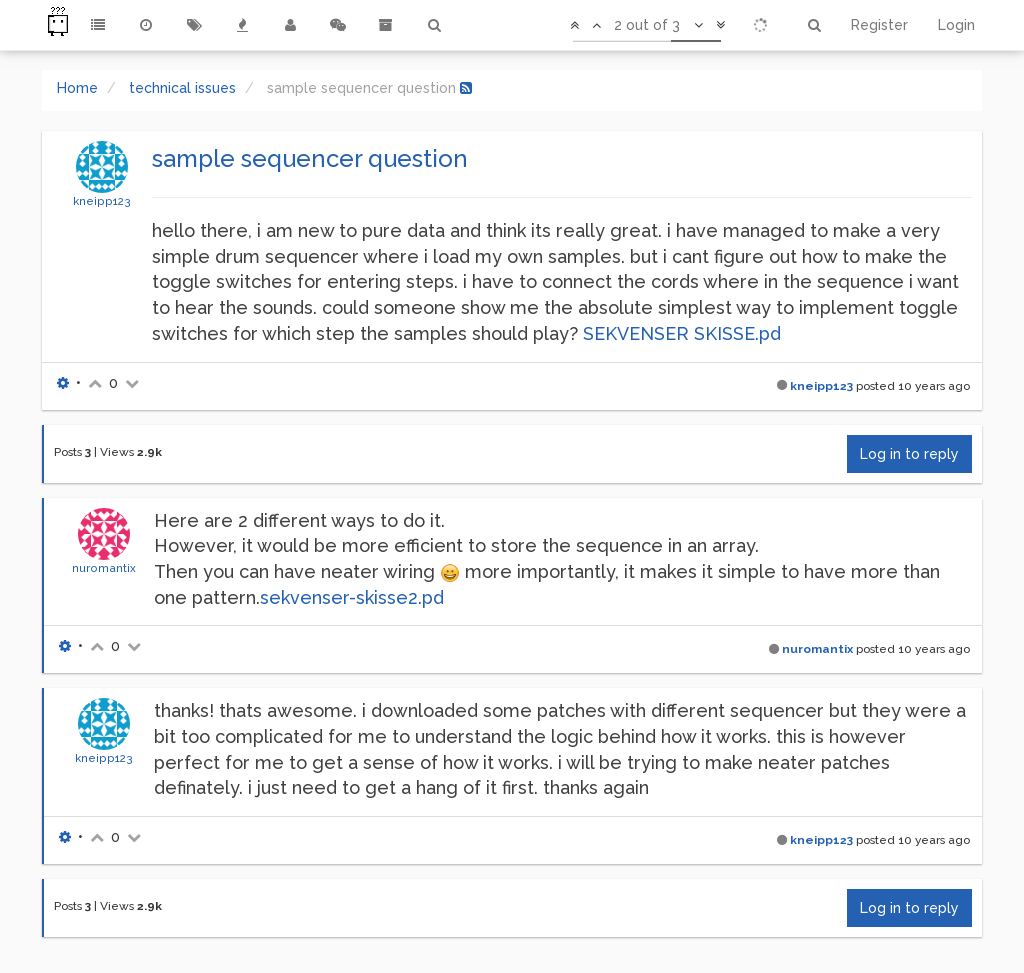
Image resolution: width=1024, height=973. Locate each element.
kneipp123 (102, 201)
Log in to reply (909, 454)
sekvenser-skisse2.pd (352, 597)
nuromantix (104, 568)
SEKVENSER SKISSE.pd (682, 333)
